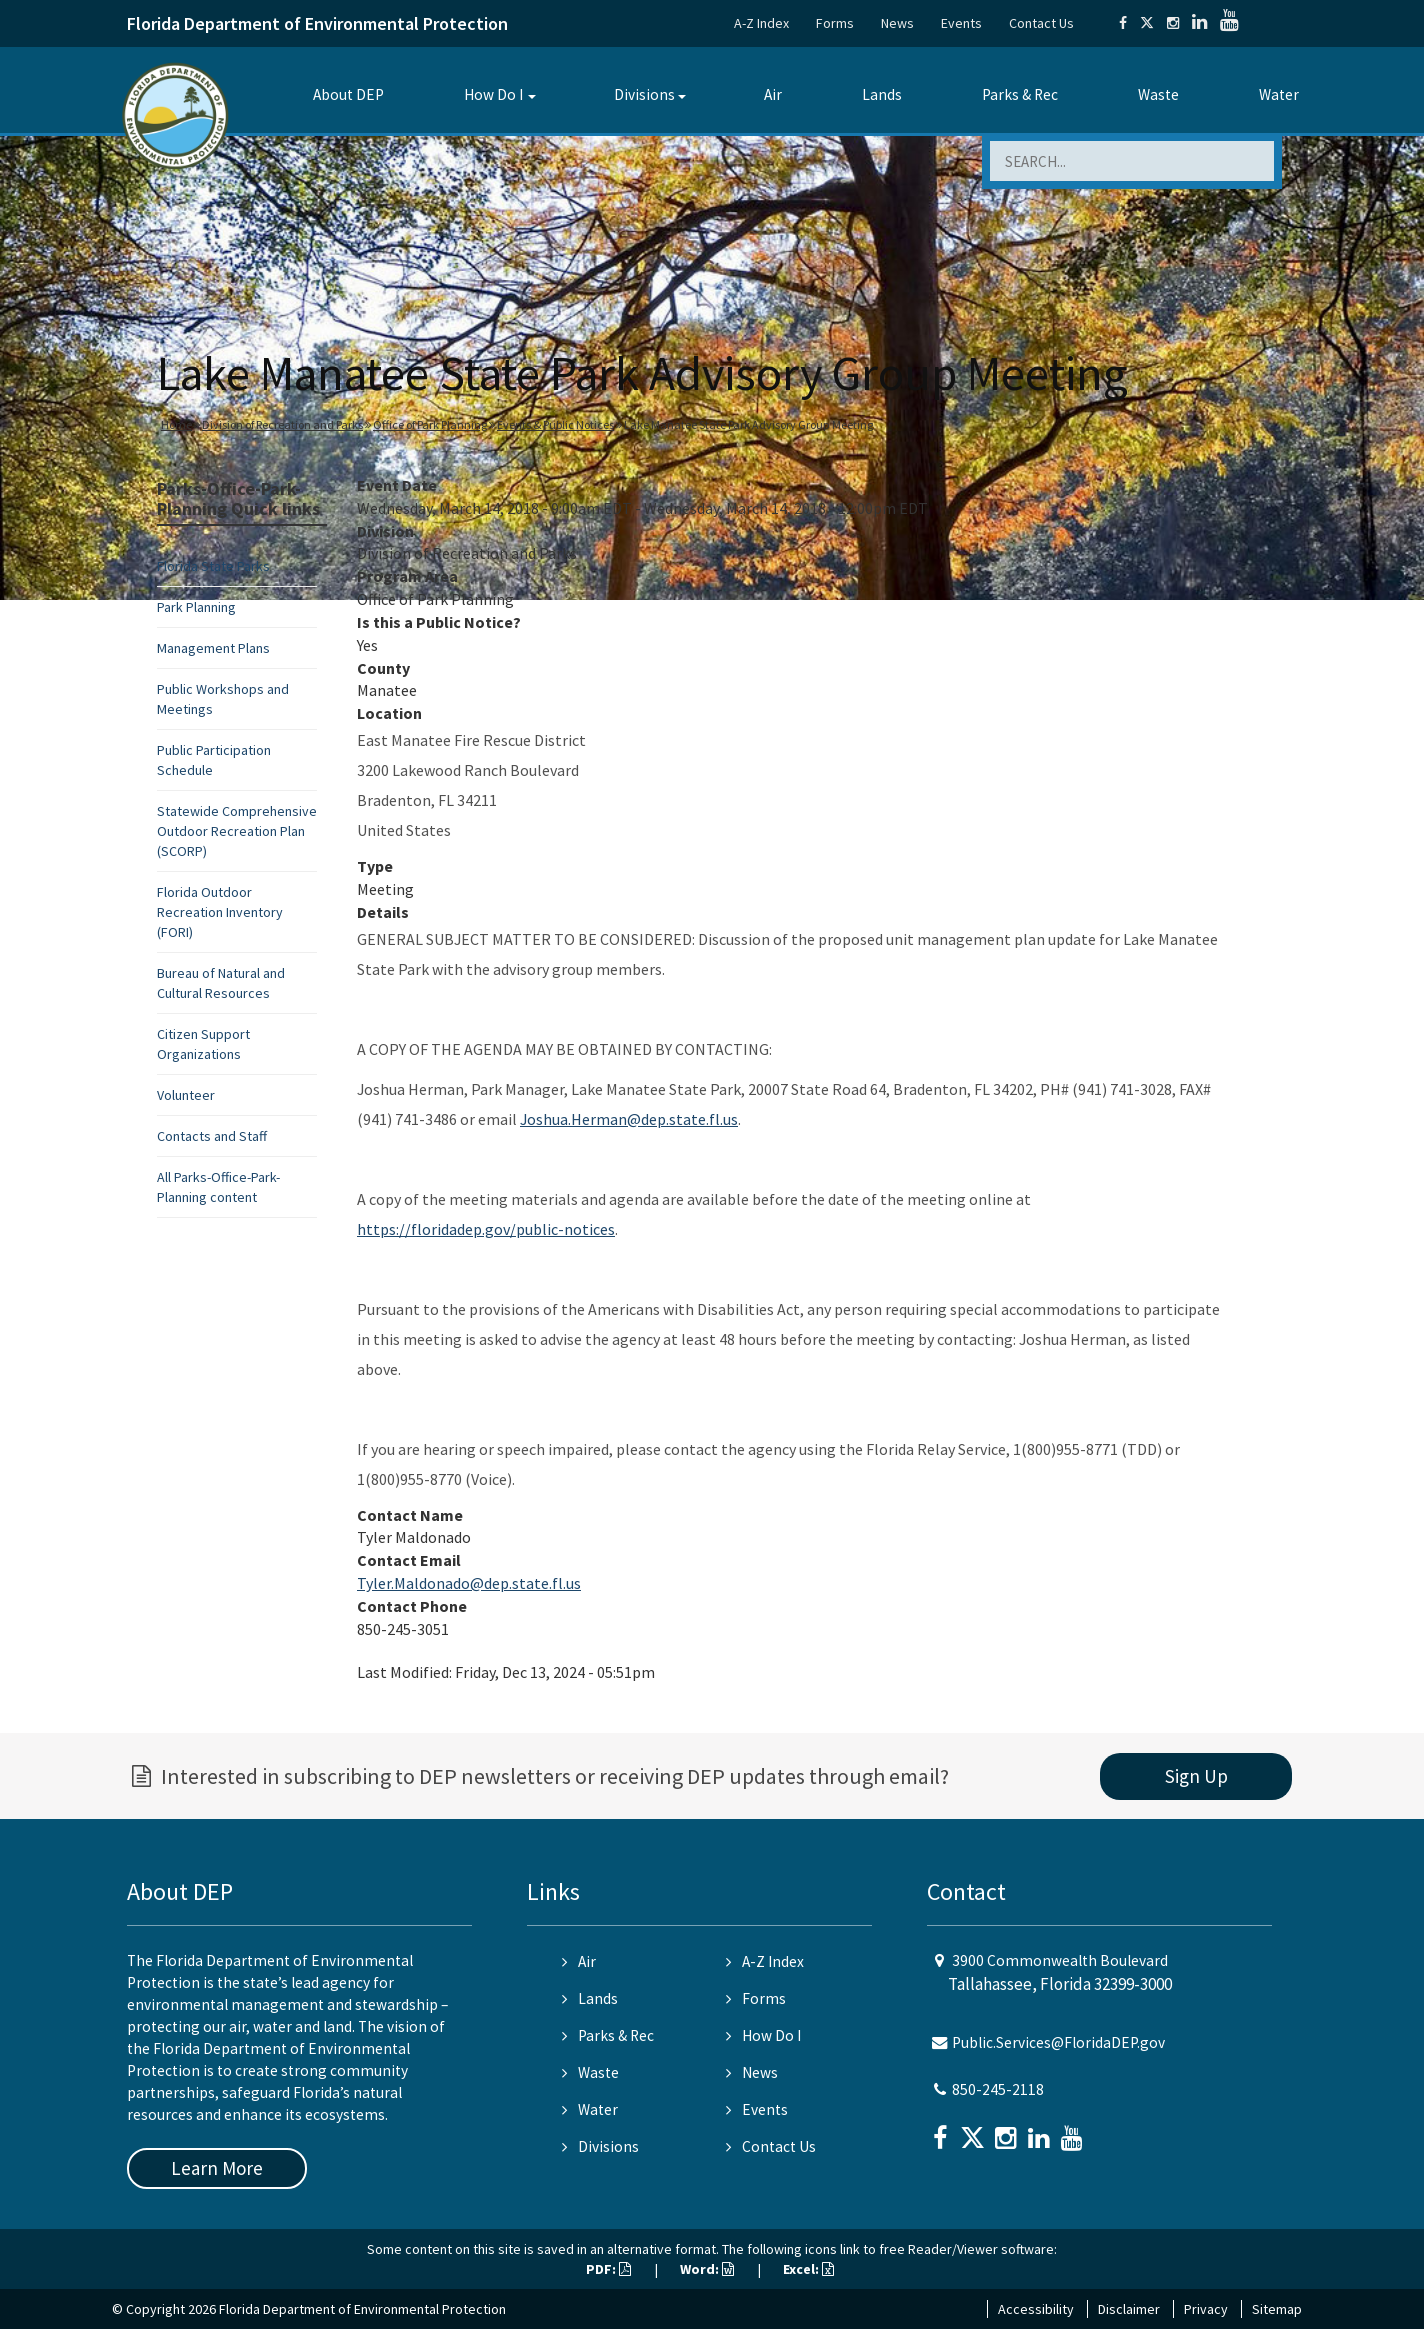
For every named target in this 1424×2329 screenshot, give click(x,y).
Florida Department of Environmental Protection (317, 23)
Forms (835, 23)
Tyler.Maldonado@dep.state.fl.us (469, 1583)
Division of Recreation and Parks (282, 424)
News (897, 23)
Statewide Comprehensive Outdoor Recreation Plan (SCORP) (237, 831)
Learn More (217, 2168)
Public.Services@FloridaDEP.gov (1058, 2042)
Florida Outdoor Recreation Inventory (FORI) (220, 912)
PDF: (608, 2269)
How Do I (493, 94)
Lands (882, 94)
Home (176, 424)
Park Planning (196, 607)
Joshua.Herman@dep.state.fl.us (629, 1119)
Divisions (644, 94)
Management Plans (213, 648)
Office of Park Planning (430, 424)
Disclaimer (1129, 2309)
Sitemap (1277, 2309)
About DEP (348, 94)
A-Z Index (761, 23)
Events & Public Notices (555, 424)
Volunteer (186, 1095)
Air (773, 94)
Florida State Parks (213, 566)
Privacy (1206, 2309)
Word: (707, 2269)
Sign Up (1196, 1776)
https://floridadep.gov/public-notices (486, 1229)
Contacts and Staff (212, 1136)
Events (961, 23)
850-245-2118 (998, 2089)
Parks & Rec (1020, 94)
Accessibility (1036, 2309)
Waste (1158, 94)
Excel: (808, 2269)
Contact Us (1041, 23)
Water (1279, 94)
